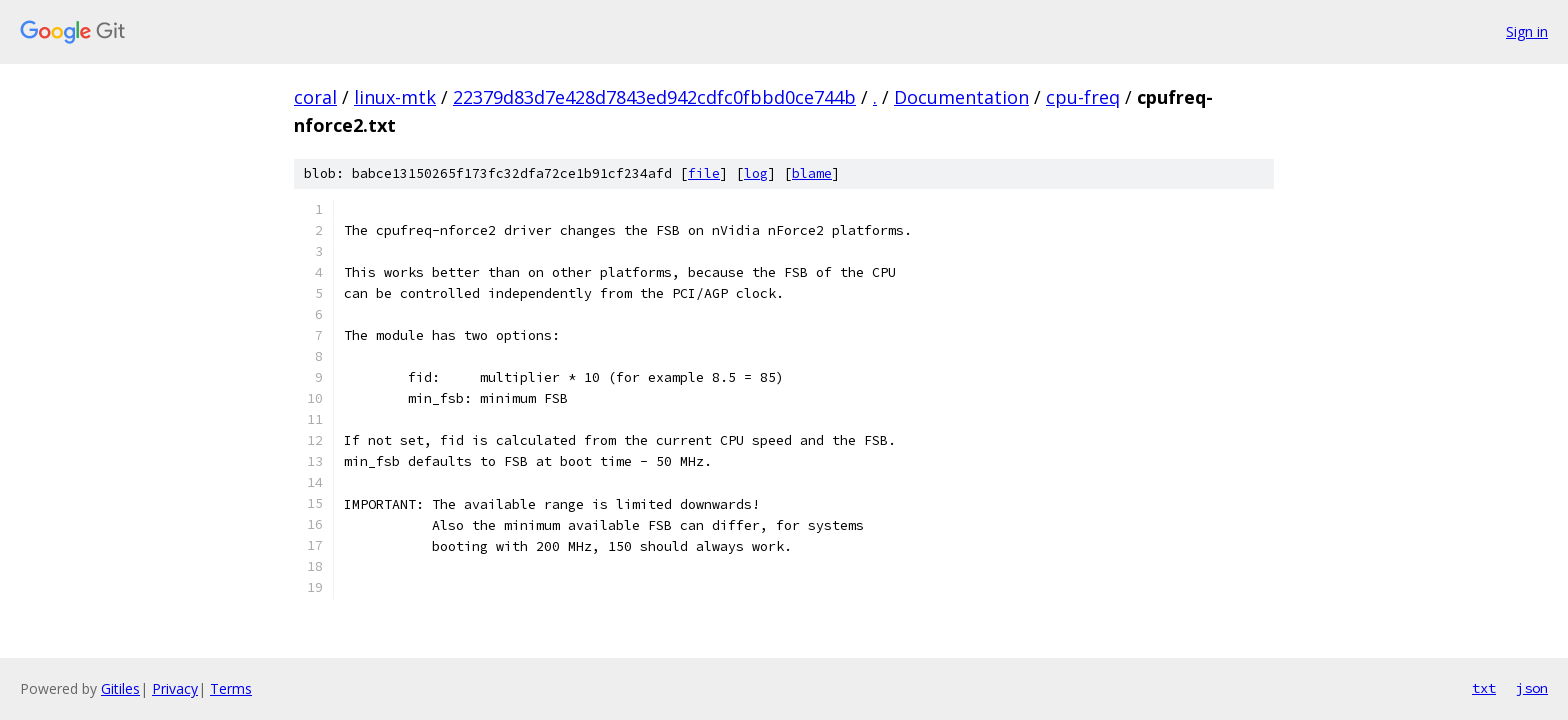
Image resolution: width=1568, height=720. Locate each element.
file (704, 173)
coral (315, 97)
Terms (231, 688)
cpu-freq (1083, 97)
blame (812, 173)
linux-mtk (395, 97)
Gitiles (120, 688)
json (1532, 688)
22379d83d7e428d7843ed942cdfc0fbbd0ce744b (654, 97)
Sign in (1527, 31)
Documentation (961, 97)
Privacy (175, 688)
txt (1484, 688)
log (756, 173)
